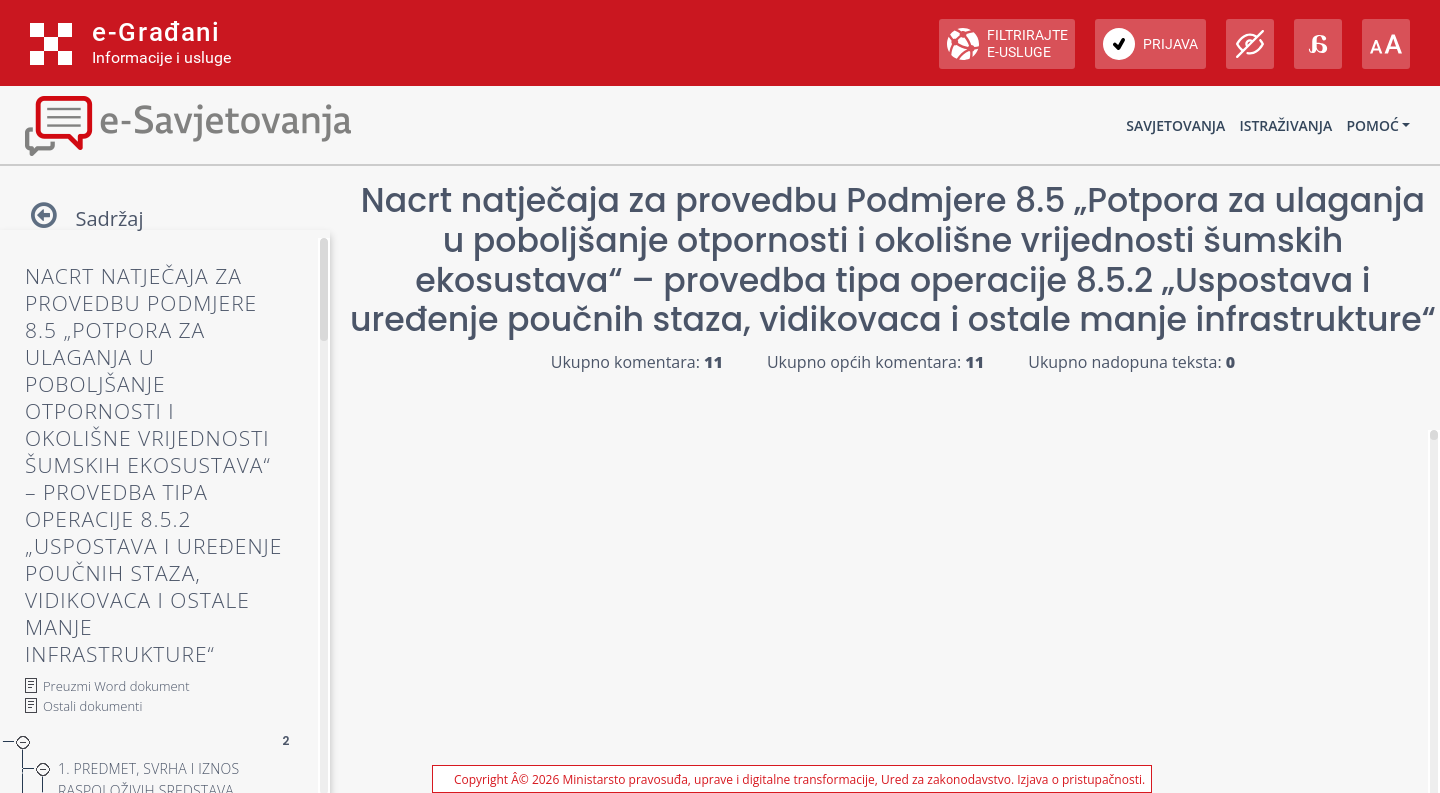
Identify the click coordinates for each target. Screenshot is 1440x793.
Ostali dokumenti (92, 706)
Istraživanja (1285, 125)
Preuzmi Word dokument (116, 686)
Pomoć (1372, 125)
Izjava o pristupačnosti (1079, 779)
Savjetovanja (1175, 125)
